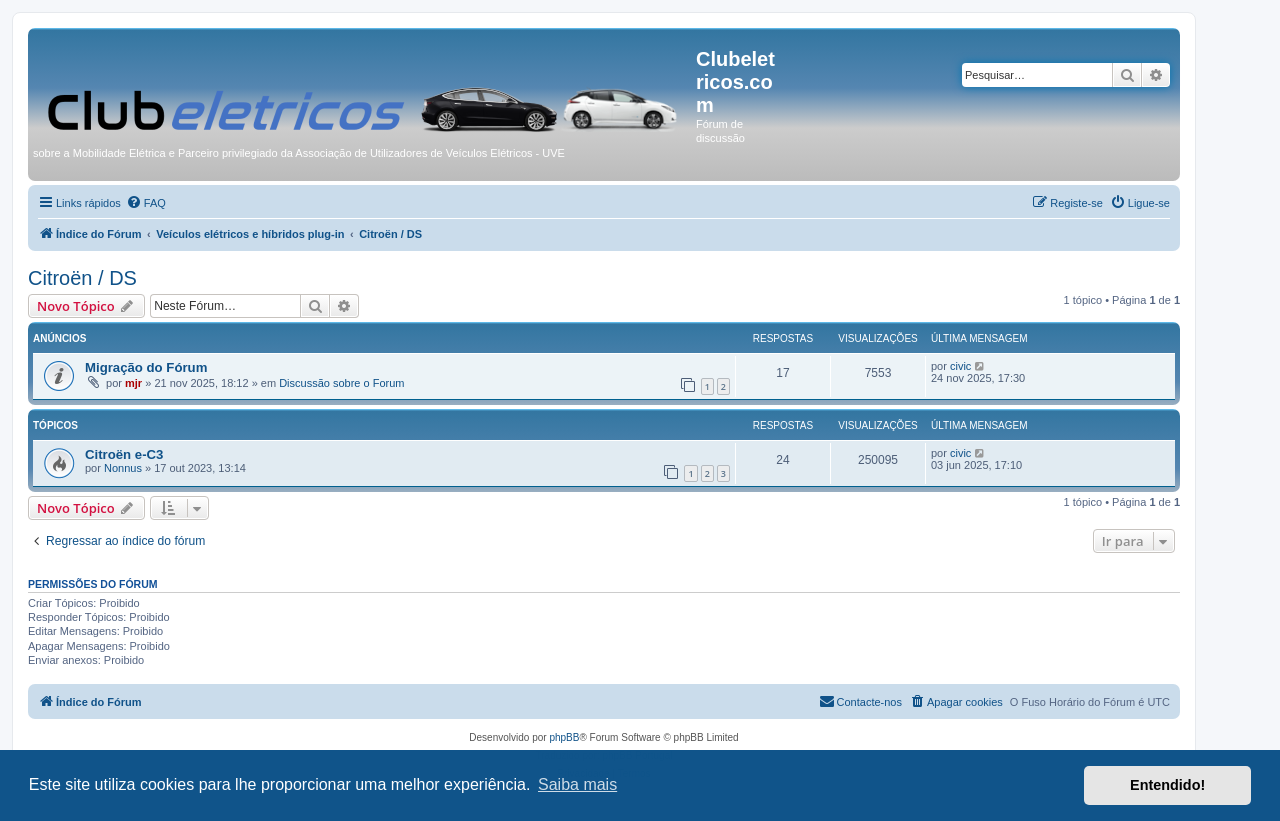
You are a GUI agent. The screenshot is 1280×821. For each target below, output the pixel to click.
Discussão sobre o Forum (341, 383)
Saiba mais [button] (577, 784)
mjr (133, 383)
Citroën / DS (82, 278)
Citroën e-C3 (124, 454)
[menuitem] (146, 203)
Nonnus (123, 468)
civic (960, 366)
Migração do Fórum (146, 367)
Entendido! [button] (1167, 785)
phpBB (564, 737)
